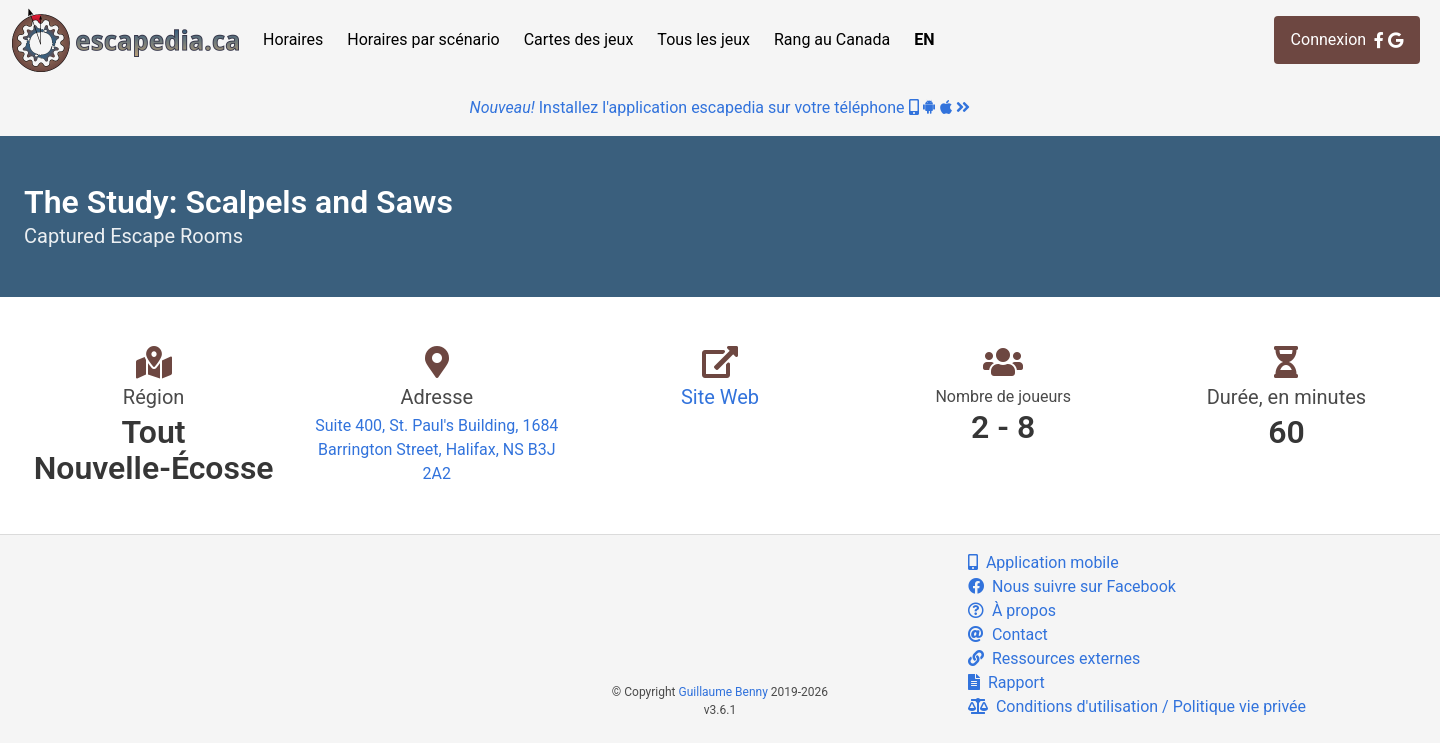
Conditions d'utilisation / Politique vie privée (1137, 706)
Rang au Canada (832, 39)
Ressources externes (1054, 658)
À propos (1012, 610)
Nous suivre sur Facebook (1072, 586)
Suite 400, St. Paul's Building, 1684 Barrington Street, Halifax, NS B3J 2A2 (436, 449)
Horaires (293, 39)
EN (924, 39)
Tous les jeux (703, 39)
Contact (1008, 634)
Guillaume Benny (723, 692)
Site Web (720, 397)
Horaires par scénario (423, 39)
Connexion (1347, 39)
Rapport (1006, 682)
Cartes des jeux (579, 39)
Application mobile (1043, 562)
